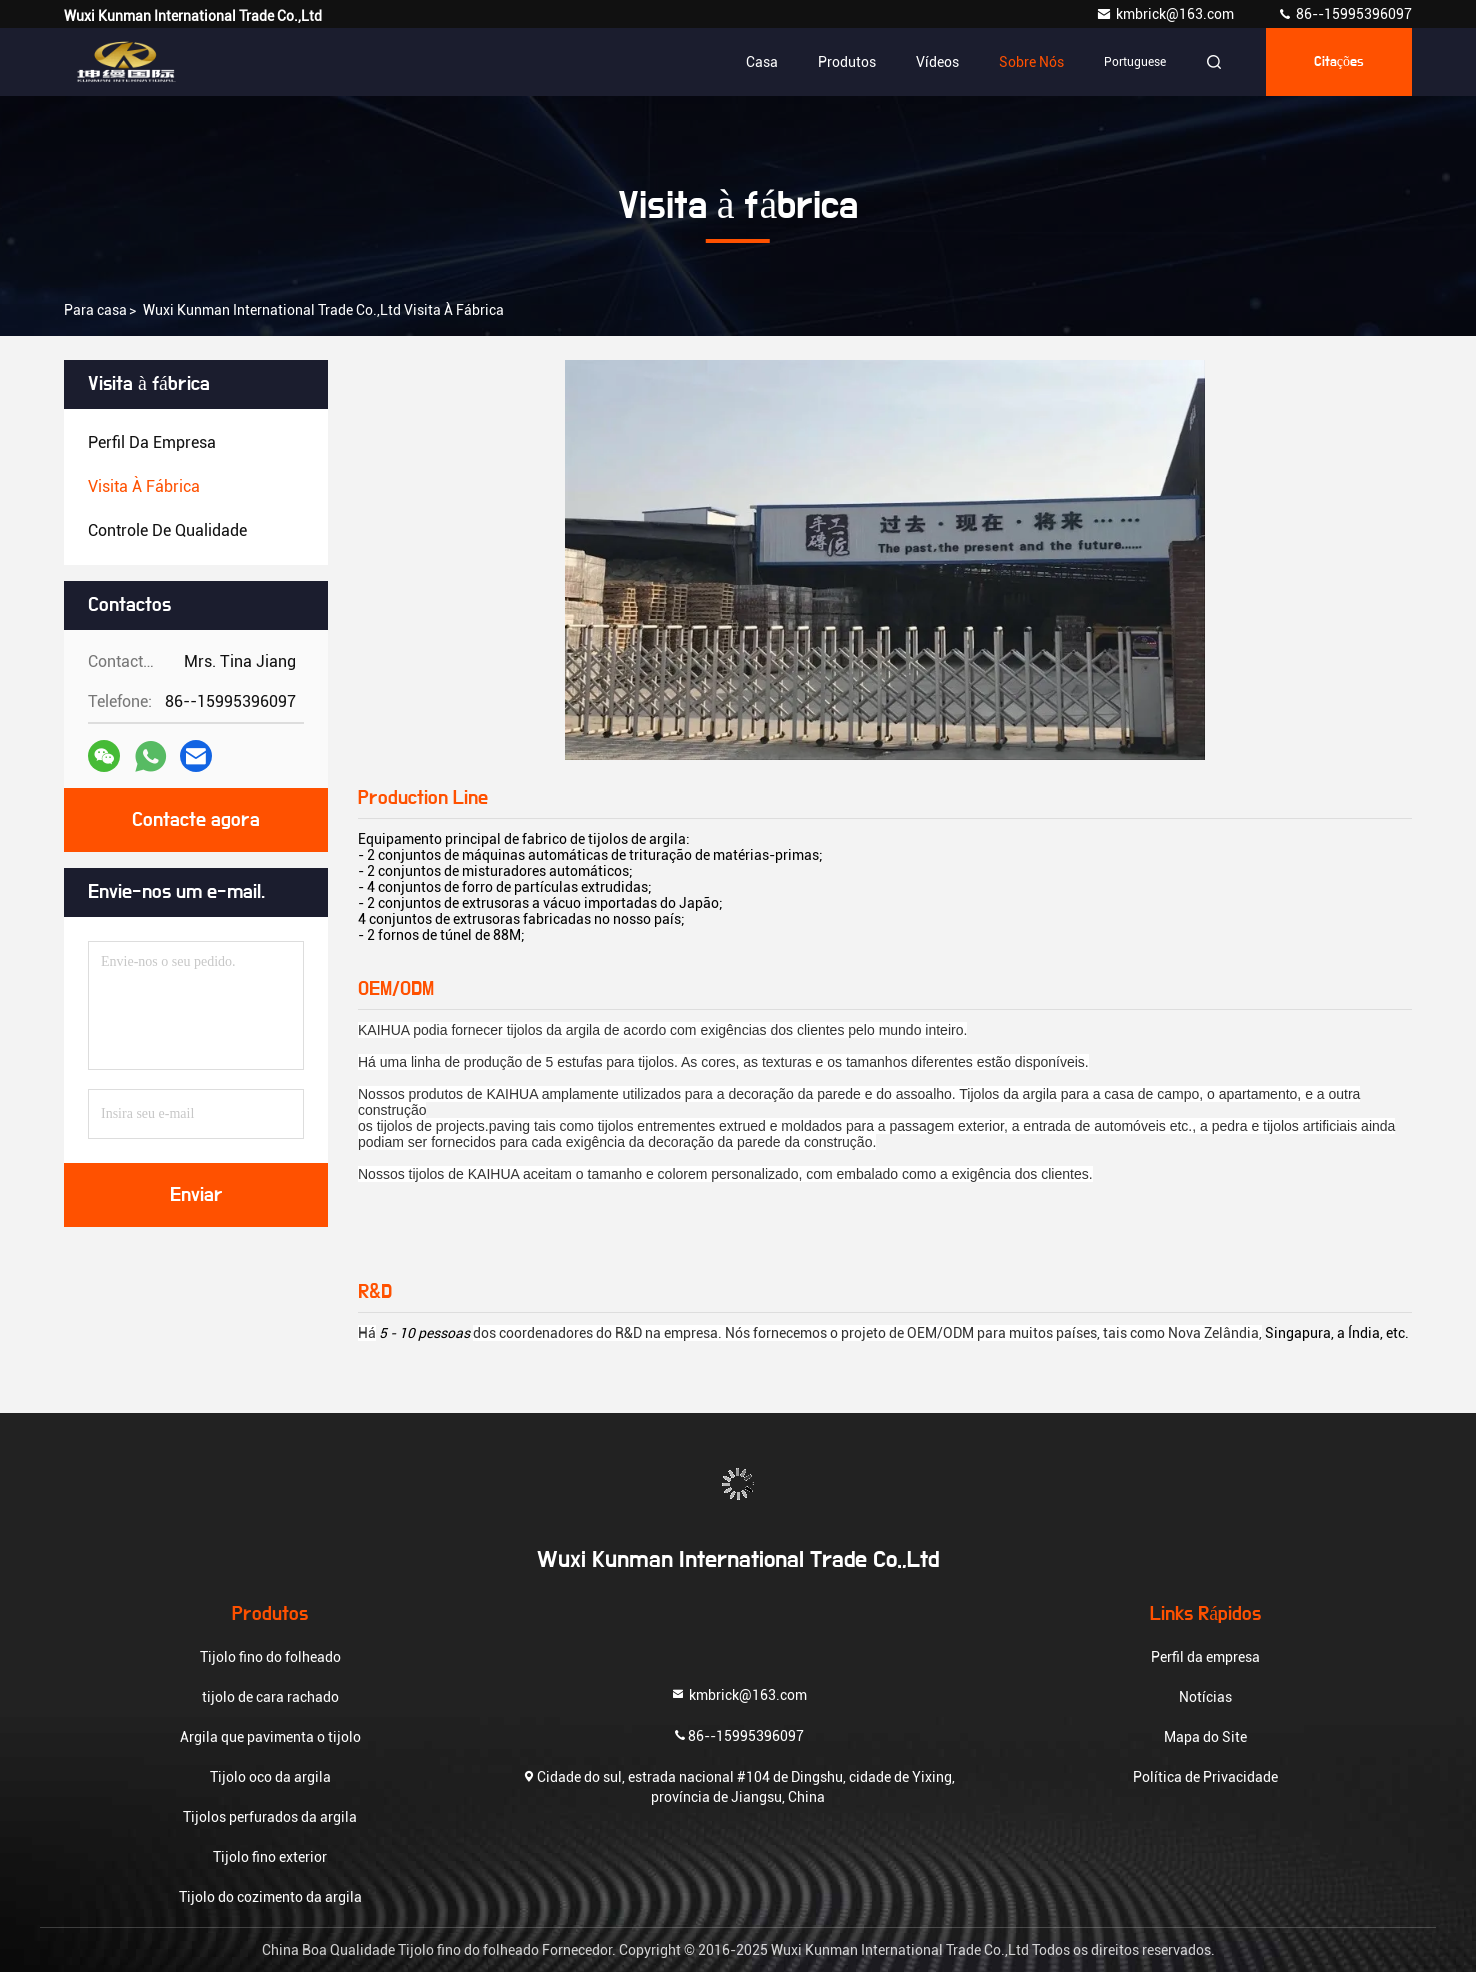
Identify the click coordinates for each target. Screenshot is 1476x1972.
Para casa (95, 310)
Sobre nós (1031, 62)
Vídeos (937, 62)
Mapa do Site (1205, 1737)
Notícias (1205, 1697)
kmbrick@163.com (1166, 14)
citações (1339, 62)
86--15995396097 (1344, 14)
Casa (762, 62)
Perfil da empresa (1205, 1657)
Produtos (847, 62)
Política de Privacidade (1205, 1777)
